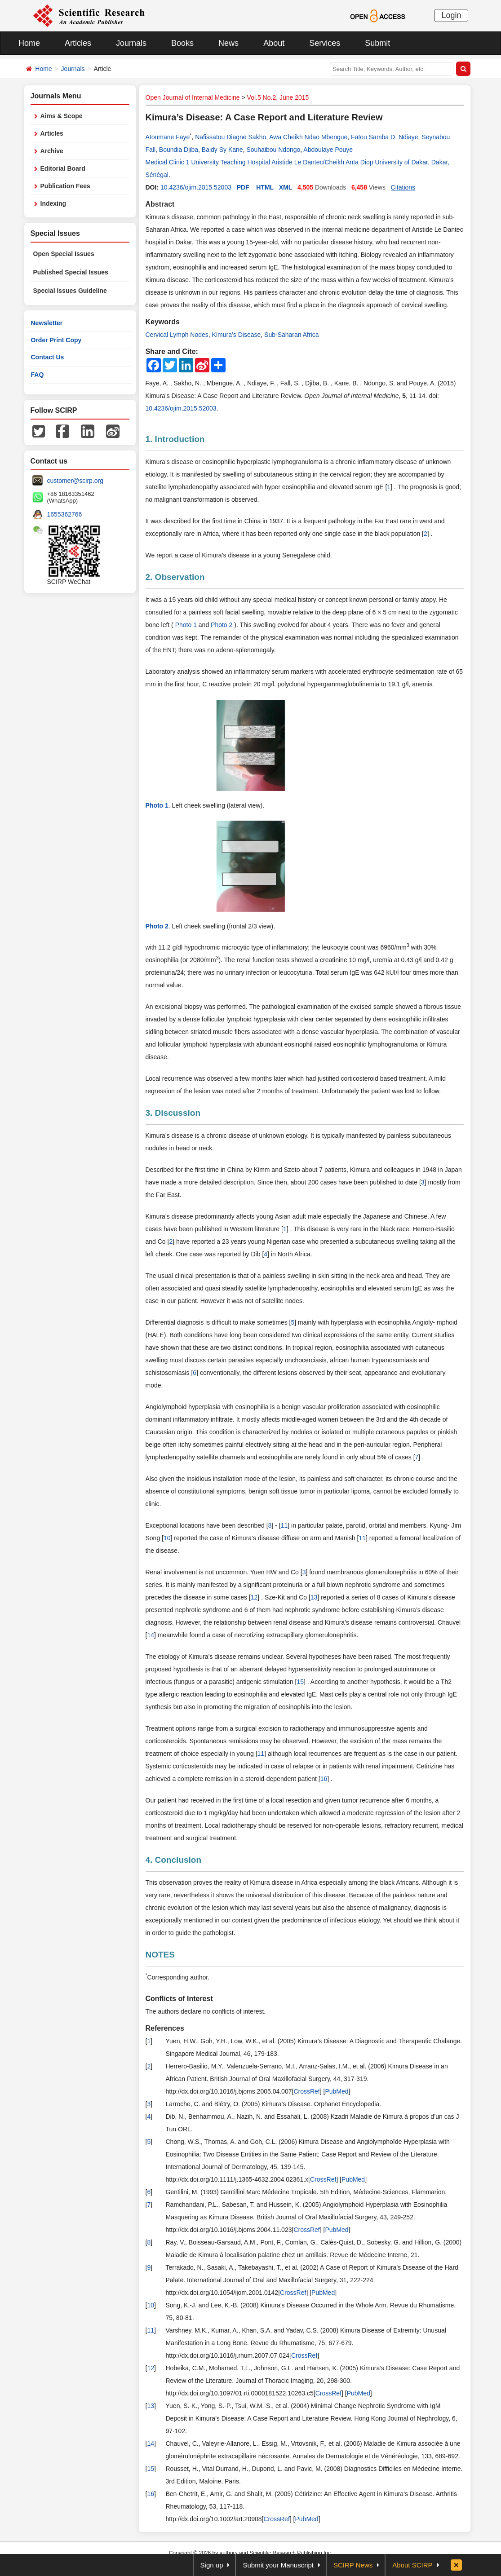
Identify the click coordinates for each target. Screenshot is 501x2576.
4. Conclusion (174, 1860)
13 (314, 1597)
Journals (131, 43)
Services (324, 43)
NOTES (160, 1954)
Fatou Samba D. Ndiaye (384, 137)
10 (167, 1538)
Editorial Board (62, 168)
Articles (78, 43)
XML (286, 187)
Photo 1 (187, 624)
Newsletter (47, 323)
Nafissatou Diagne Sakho (230, 137)
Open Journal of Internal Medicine (193, 97)
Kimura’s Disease (236, 334)
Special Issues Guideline (70, 290)
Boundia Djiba (178, 149)
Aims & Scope (61, 115)
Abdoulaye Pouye (328, 149)
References (165, 2028)
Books (182, 43)
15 (300, 1681)
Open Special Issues (63, 253)
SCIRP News (352, 2565)
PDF (243, 187)
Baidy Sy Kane (222, 149)
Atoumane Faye (168, 137)
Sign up (211, 2565)
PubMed (336, 2091)
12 (254, 1597)
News (228, 43)
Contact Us (47, 357)
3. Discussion (173, 1113)
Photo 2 (222, 624)
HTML (265, 187)
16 (324, 1778)
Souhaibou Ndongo (273, 149)
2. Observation (175, 577)
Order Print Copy (56, 340)
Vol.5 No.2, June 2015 (278, 97)
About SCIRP (412, 2565)
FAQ (37, 374)
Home (29, 43)
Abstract (160, 204)
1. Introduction (175, 439)
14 (150, 1635)
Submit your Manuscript (278, 2565)
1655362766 (64, 514)
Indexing (53, 203)
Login (451, 15)
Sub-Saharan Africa (291, 334)
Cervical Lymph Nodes (177, 334)
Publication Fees (65, 186)
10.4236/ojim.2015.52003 (195, 187)
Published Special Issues (70, 272)
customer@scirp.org (75, 480)
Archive (51, 151)
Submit (377, 43)
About (273, 43)
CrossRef (306, 2091)
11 (284, 1525)
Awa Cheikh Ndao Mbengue (308, 137)
